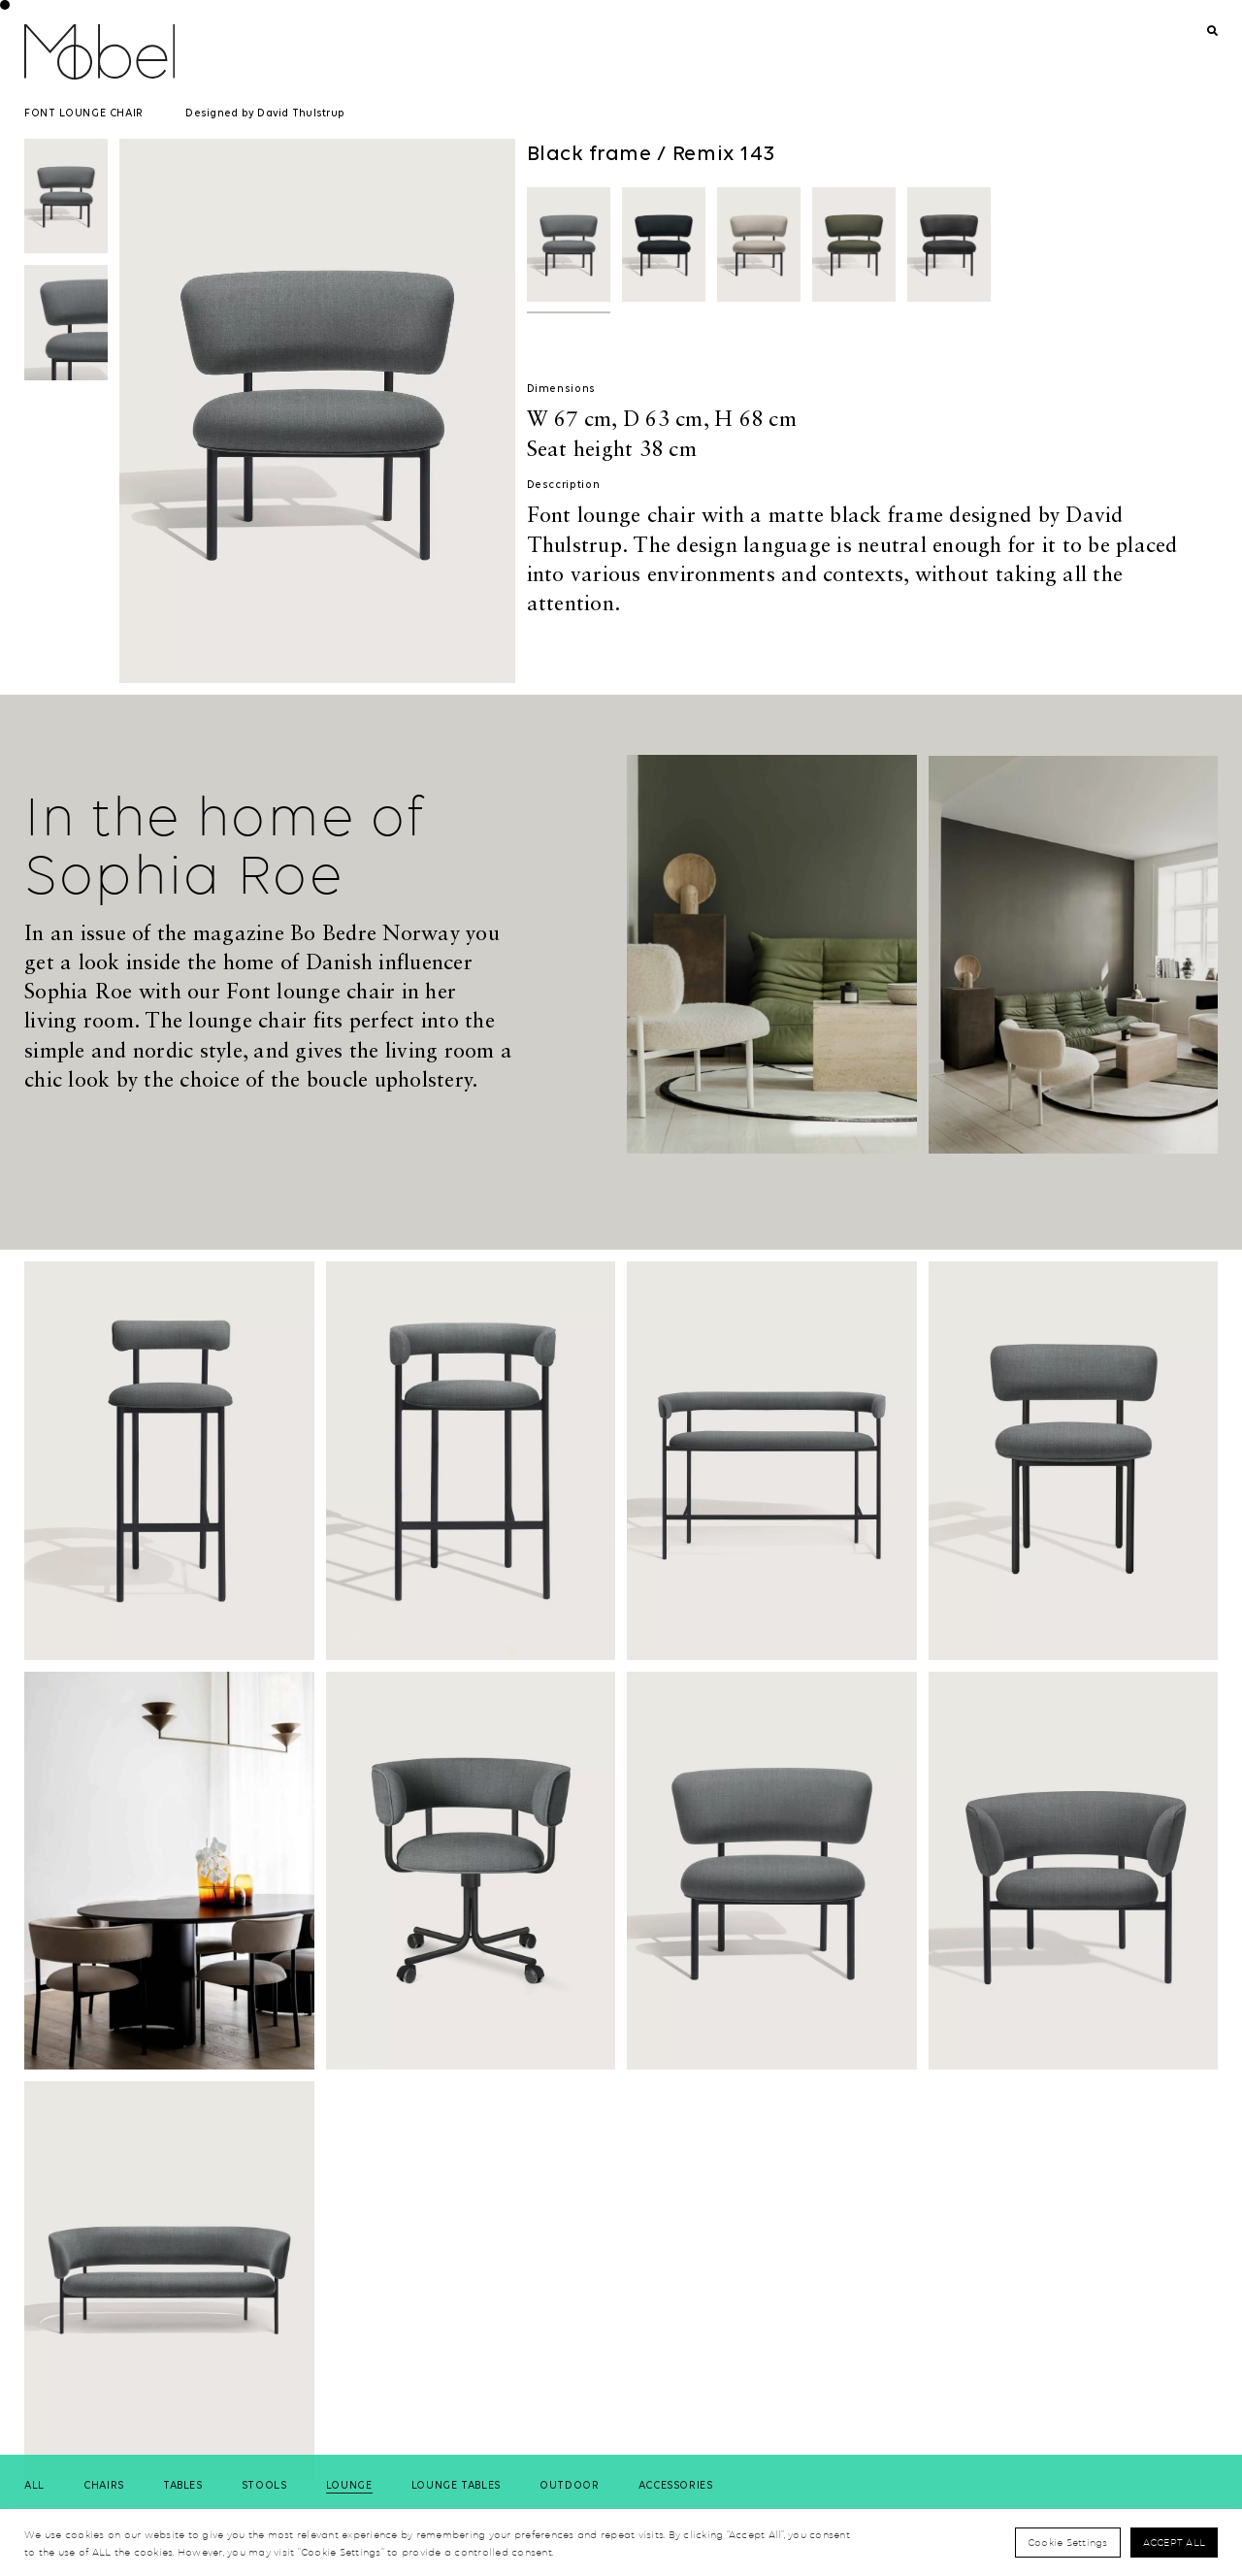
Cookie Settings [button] (1068, 2542)
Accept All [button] (1174, 2542)
